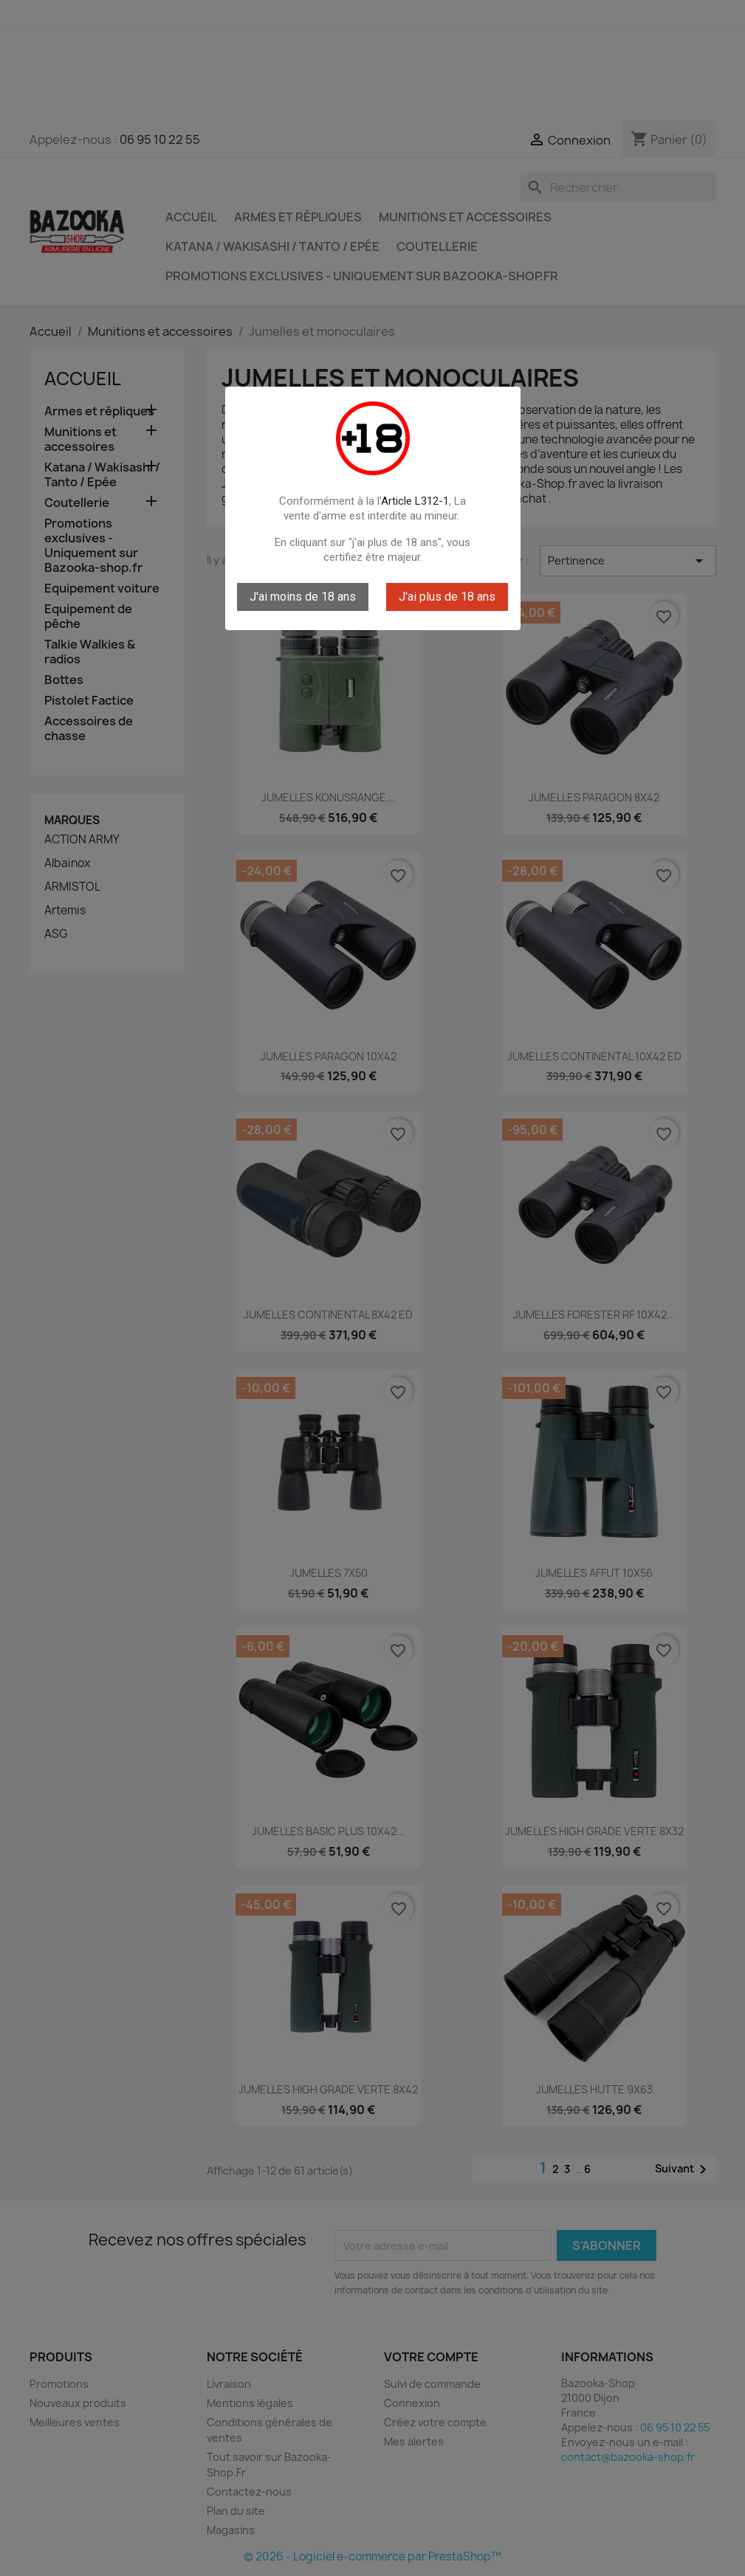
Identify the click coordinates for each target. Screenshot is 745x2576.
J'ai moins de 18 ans (303, 597)
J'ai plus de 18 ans (447, 597)
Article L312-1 (415, 501)
